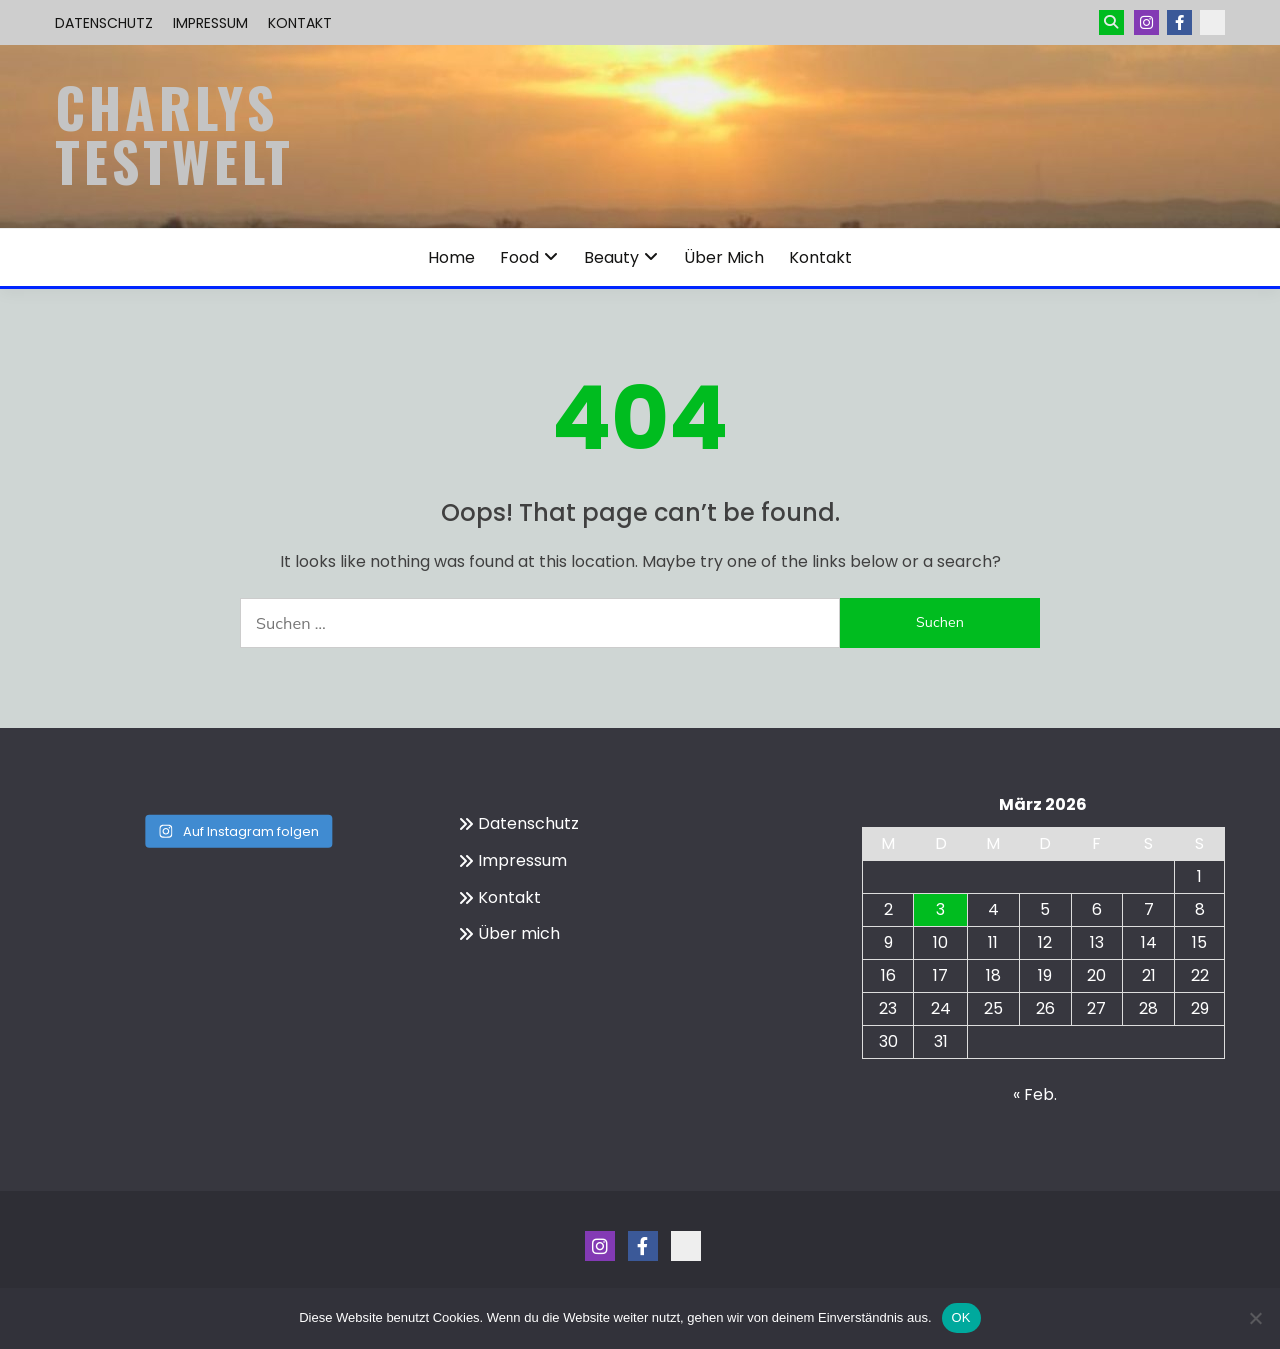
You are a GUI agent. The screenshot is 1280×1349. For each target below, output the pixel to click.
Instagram (1146, 22)
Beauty (611, 257)
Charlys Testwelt (174, 134)
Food (519, 257)
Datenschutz (104, 23)
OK (961, 1317)
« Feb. (1035, 1094)
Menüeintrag (1179, 22)
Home (451, 257)
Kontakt (300, 23)
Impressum (210, 23)
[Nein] (1255, 1318)
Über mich (724, 257)
